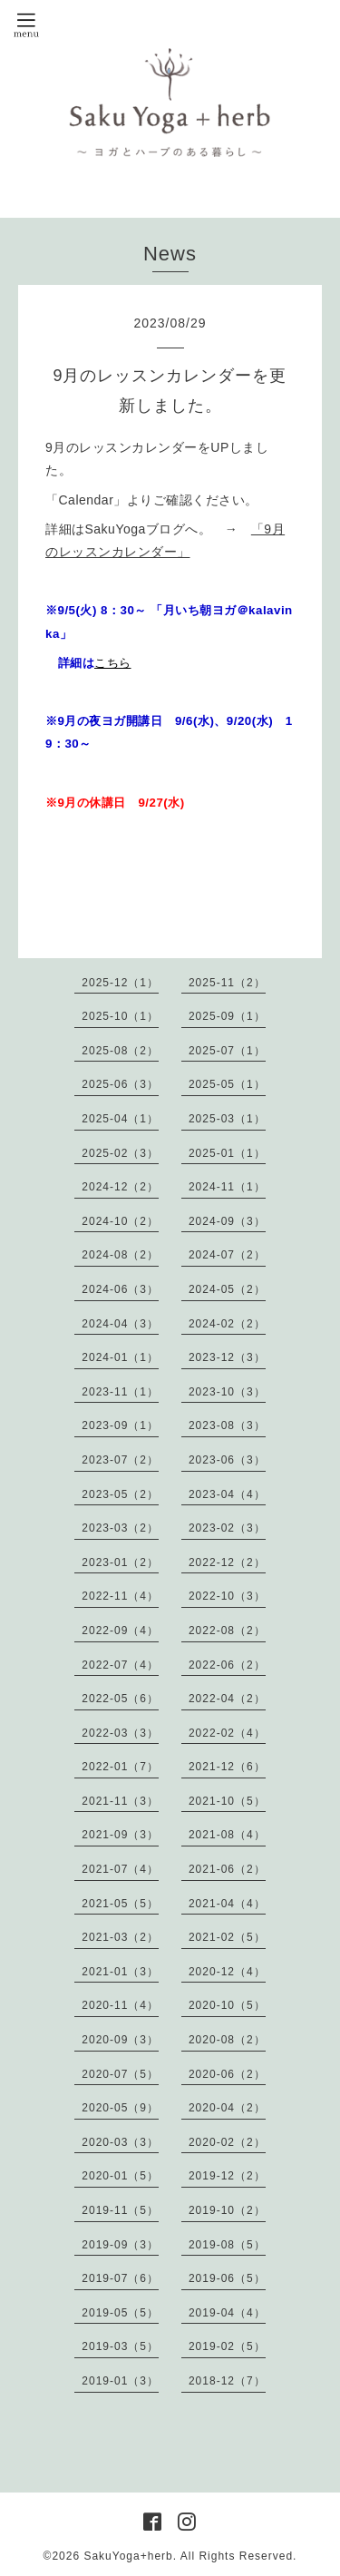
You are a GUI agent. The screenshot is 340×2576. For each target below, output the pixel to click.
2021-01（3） (120, 1971)
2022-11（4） (120, 1596)
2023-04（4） (227, 1494)
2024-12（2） (120, 1186)
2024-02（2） (227, 1323)
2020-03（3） (120, 2142)
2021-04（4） (227, 1903)
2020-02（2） (227, 2142)
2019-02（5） (227, 2346)
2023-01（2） (120, 1562)
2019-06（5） (227, 2278)
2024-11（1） (227, 1186)
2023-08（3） (227, 1425)
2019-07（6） (120, 2278)
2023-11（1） (120, 1392)
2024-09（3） (227, 1221)
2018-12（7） (227, 2381)
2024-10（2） (120, 1221)
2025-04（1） (120, 1118)
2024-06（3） (120, 1289)
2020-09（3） (120, 2039)
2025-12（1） (120, 982)
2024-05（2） (227, 1289)
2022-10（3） (227, 1596)
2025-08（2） (120, 1050)
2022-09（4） (120, 1630)
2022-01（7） (120, 1766)
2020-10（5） (227, 2005)
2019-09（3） (120, 2244)
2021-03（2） (120, 1937)
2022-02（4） (227, 1733)
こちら (112, 663)
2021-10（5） (227, 1801)
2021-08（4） (227, 1834)
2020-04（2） (227, 2107)
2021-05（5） (120, 1903)
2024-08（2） (120, 1255)
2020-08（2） (227, 2039)
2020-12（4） (227, 1971)
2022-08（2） (227, 1630)
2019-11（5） (120, 2210)
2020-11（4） (120, 2005)
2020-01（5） (120, 2176)
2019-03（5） (120, 2346)
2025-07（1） (227, 1050)
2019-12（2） (227, 2176)
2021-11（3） (120, 1801)
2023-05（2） (120, 1494)
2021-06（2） (227, 1869)
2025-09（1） (227, 1016)
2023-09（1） (120, 1425)
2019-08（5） (227, 2244)
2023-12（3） (227, 1357)
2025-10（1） (120, 1016)
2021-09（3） (120, 1834)
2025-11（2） (227, 982)
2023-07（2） (120, 1460)
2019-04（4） (227, 2313)
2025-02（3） (120, 1153)
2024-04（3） (120, 1323)
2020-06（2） (227, 2074)
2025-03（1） (227, 1118)
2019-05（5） (120, 2313)
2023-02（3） (227, 1528)
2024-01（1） (120, 1357)
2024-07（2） (227, 1255)
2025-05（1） (227, 1084)
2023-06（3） (227, 1460)
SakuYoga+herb (127, 2556)
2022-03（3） (120, 1733)
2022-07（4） (120, 1665)
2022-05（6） (120, 1698)
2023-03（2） (120, 1528)
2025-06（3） (120, 1084)
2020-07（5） (120, 2074)
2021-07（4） (120, 1869)
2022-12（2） (227, 1562)
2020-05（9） (120, 2107)
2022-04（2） (227, 1698)
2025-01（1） (227, 1153)
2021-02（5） (227, 1937)
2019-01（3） (120, 2381)
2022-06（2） (227, 1665)
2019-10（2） (227, 2210)
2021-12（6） (227, 1766)
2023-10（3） (227, 1392)
